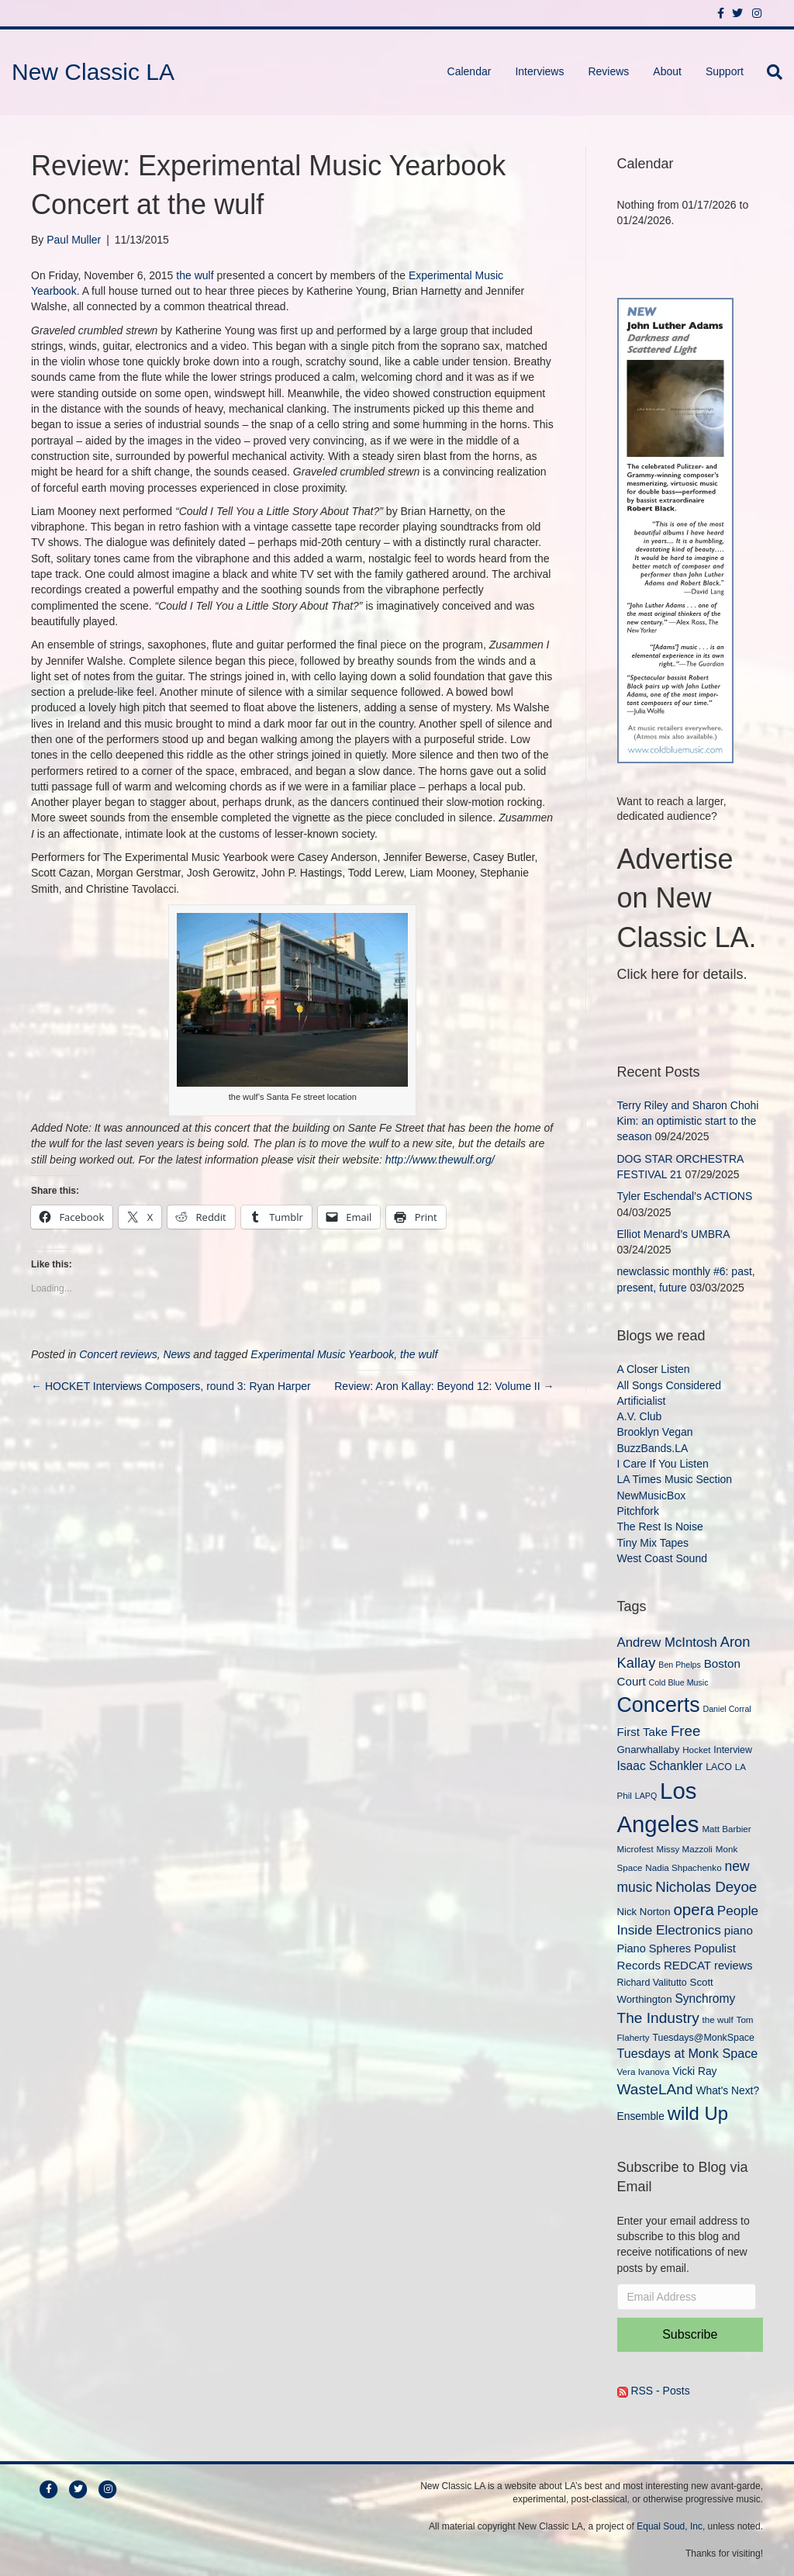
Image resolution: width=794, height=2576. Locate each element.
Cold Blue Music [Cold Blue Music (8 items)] (679, 1682)
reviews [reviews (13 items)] (733, 1965)
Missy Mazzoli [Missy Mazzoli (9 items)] (685, 1849)
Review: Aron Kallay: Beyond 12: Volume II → (444, 1386)
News (176, 1354)
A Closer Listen (653, 1369)
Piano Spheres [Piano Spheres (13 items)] (654, 1948)
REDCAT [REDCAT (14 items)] (687, 1965)
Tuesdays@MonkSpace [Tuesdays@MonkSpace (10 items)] (703, 2037)
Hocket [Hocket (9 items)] (696, 1749)
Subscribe (689, 2334)
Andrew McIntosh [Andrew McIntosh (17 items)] (667, 1642)
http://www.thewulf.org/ (440, 1159)
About (667, 71)
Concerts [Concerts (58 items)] (658, 1705)
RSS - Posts (653, 2390)
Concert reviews (118, 1354)
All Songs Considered (669, 1385)
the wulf (194, 275)
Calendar (469, 71)
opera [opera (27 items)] (693, 1909)
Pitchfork (638, 1511)
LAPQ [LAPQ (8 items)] (646, 1795)
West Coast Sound (662, 1558)
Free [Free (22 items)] (686, 1731)
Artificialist (641, 1401)
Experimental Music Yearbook (322, 1354)
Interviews (539, 71)
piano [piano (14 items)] (738, 1930)
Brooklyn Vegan (655, 1432)
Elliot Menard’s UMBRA (673, 1234)
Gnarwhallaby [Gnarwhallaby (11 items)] (648, 1749)
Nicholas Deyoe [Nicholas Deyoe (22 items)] (706, 1887)
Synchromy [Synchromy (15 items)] (705, 1998)
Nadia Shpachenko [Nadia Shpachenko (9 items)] (683, 1867)
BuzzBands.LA (653, 1448)
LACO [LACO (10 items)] (719, 1767)
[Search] (768, 72)
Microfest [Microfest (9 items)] (635, 1849)
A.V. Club (639, 1416)
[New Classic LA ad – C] (675, 529)
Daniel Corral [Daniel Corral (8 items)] (727, 1708)
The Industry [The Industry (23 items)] (658, 2018)
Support (725, 71)
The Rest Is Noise (660, 1526)
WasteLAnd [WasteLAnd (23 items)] (655, 2089)
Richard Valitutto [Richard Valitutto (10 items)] (652, 1982)
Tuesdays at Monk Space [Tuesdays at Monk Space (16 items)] (687, 2053)
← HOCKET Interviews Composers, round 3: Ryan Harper (171, 1386)
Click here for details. (682, 974)
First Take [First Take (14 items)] (642, 1731)
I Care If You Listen (663, 1463)
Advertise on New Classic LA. (687, 898)
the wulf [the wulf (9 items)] (718, 2019)
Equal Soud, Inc (670, 2526)
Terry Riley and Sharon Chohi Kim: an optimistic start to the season (688, 1121)
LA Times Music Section (675, 1479)
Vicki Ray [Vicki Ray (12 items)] (694, 2071)
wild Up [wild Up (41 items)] (698, 2113)
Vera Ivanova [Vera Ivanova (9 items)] (643, 2071)
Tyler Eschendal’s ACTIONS (685, 1196)
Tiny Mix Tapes (653, 1543)
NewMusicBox (651, 1495)
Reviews (608, 71)
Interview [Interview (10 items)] (732, 1749)
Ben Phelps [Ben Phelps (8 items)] (679, 1664)
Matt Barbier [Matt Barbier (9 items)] (726, 1829)
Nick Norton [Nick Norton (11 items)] (644, 1911)
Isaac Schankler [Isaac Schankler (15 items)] (660, 1765)
